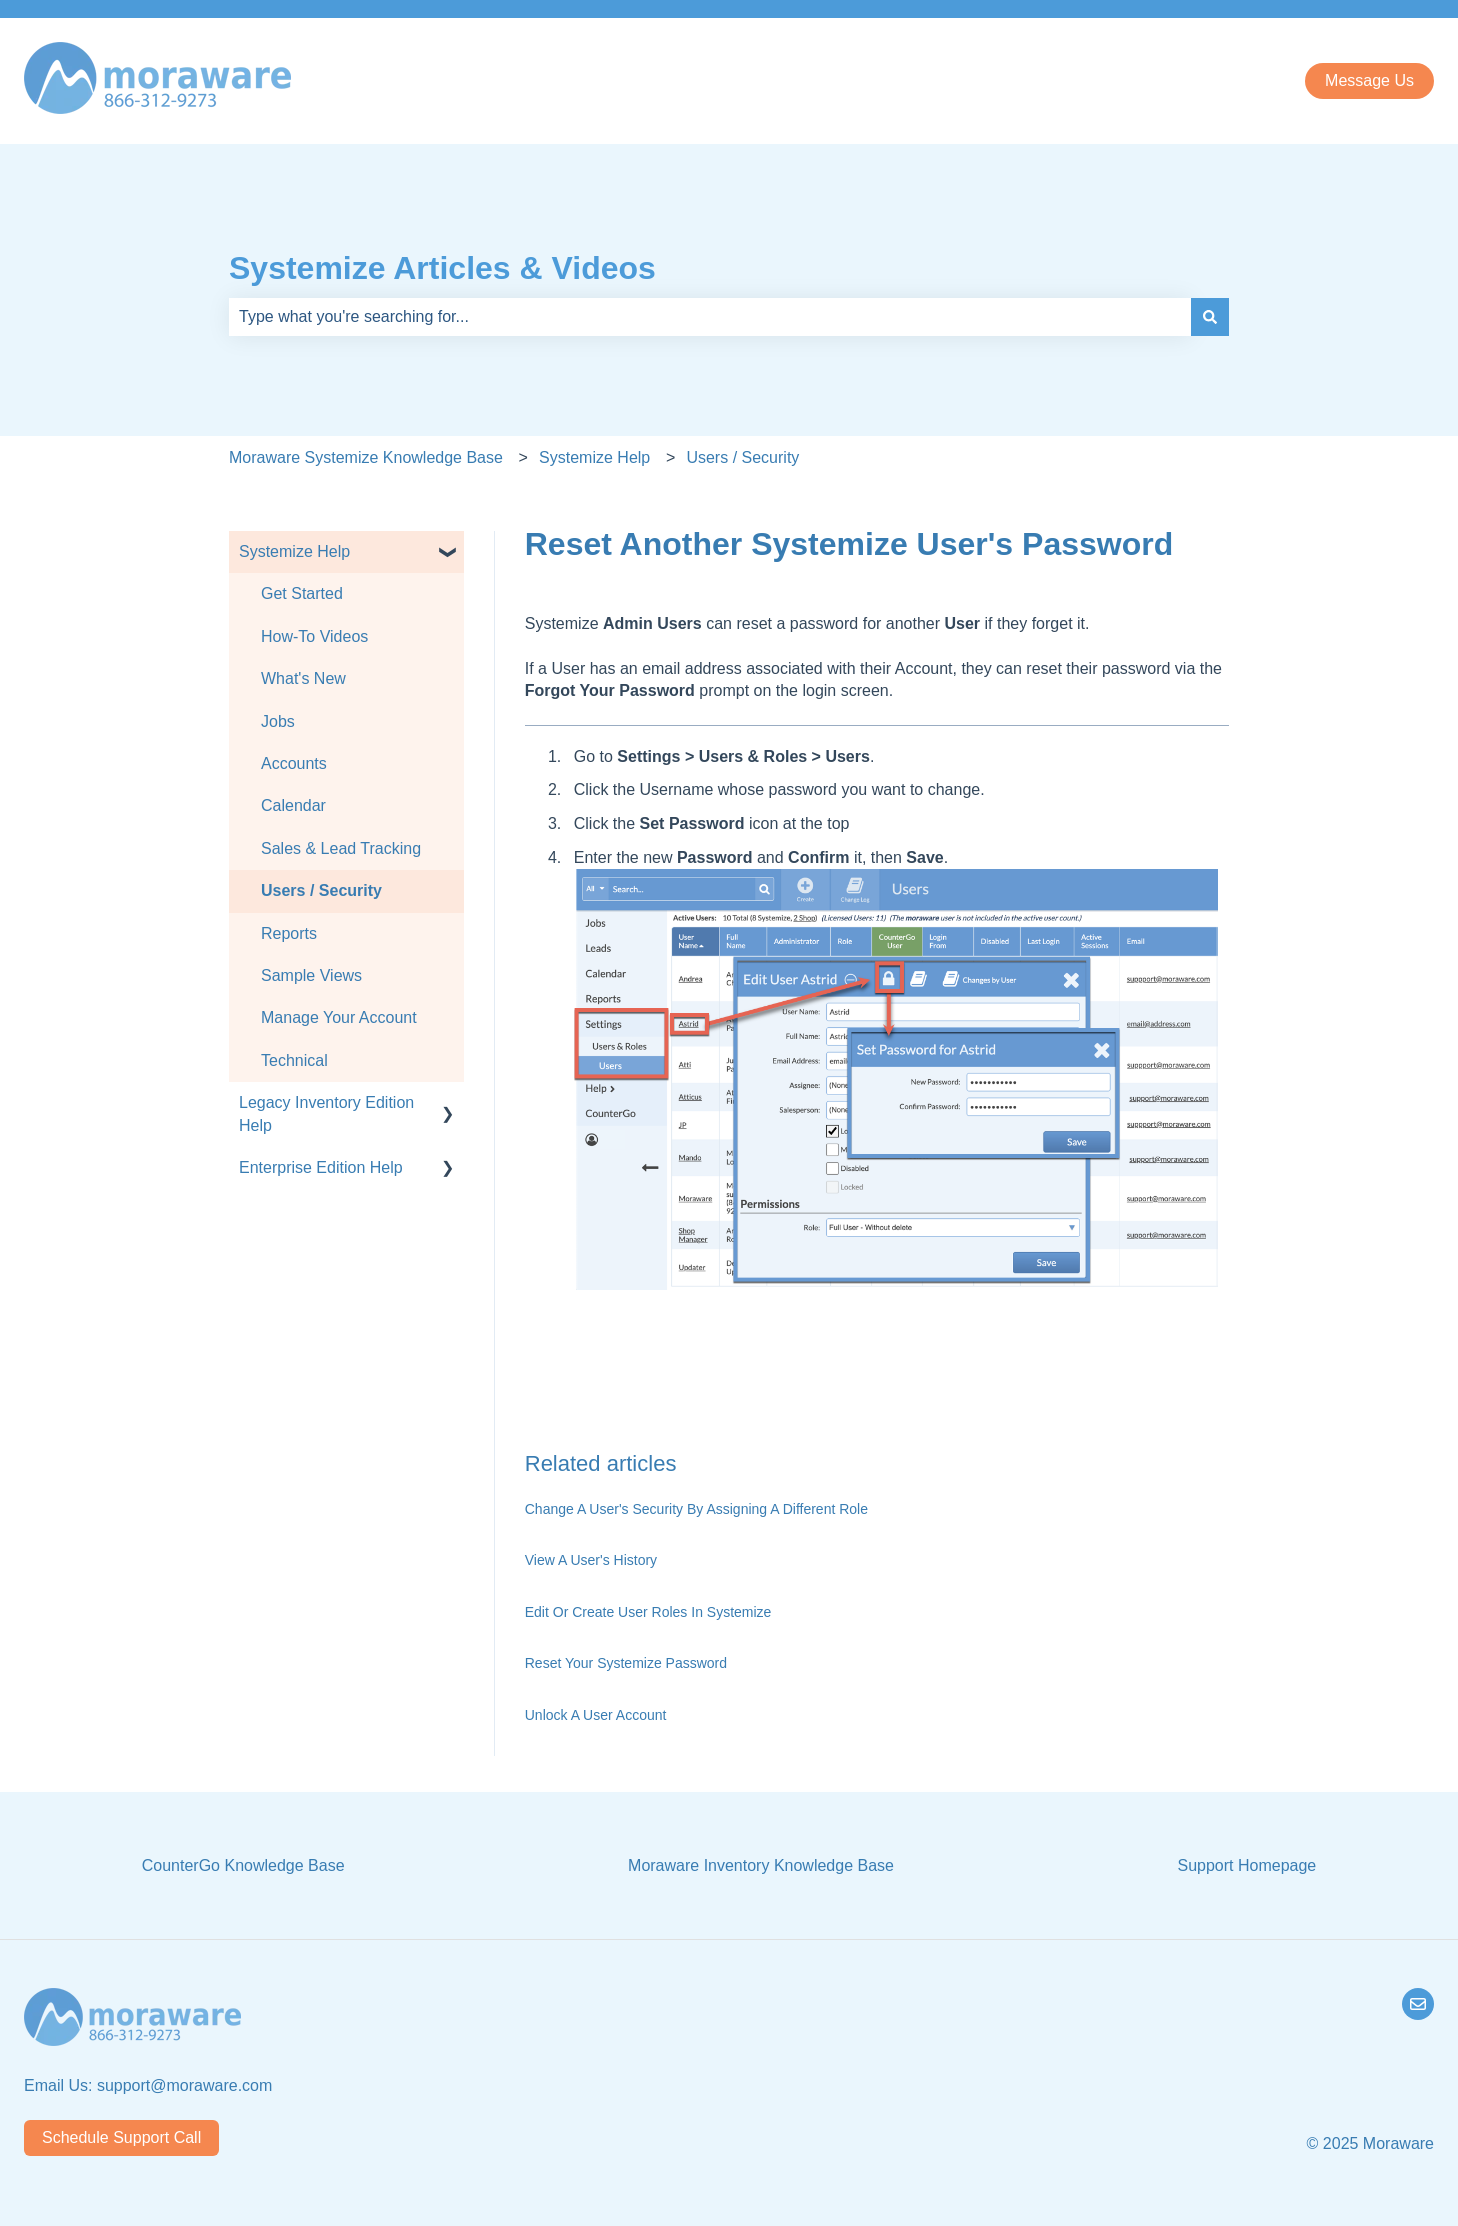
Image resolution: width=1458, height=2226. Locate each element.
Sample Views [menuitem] (311, 975)
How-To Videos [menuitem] (314, 636)
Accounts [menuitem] (294, 763)
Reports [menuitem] (289, 933)
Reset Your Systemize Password (626, 1663)
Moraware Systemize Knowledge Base (366, 457)
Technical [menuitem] (294, 1060)
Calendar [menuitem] (293, 805)
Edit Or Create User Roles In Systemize (648, 1612)
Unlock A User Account (596, 1715)
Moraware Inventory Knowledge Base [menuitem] (761, 1865)
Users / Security (742, 457)
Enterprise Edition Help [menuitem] (321, 1167)
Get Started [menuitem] (302, 593)
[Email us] (1418, 2004)
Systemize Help (594, 457)
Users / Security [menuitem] (321, 890)
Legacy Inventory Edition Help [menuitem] (326, 1113)
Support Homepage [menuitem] (1246, 1865)
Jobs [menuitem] (278, 721)
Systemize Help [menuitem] (294, 551)
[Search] (1210, 317)
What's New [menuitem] (303, 678)
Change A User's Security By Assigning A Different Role (696, 1509)
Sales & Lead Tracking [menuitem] (341, 848)
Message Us (1369, 80)
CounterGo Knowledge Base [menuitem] (243, 1865)
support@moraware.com (184, 2085)
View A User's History (591, 1560)
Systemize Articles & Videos (442, 268)
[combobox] (710, 317)
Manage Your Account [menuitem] (339, 1017)
